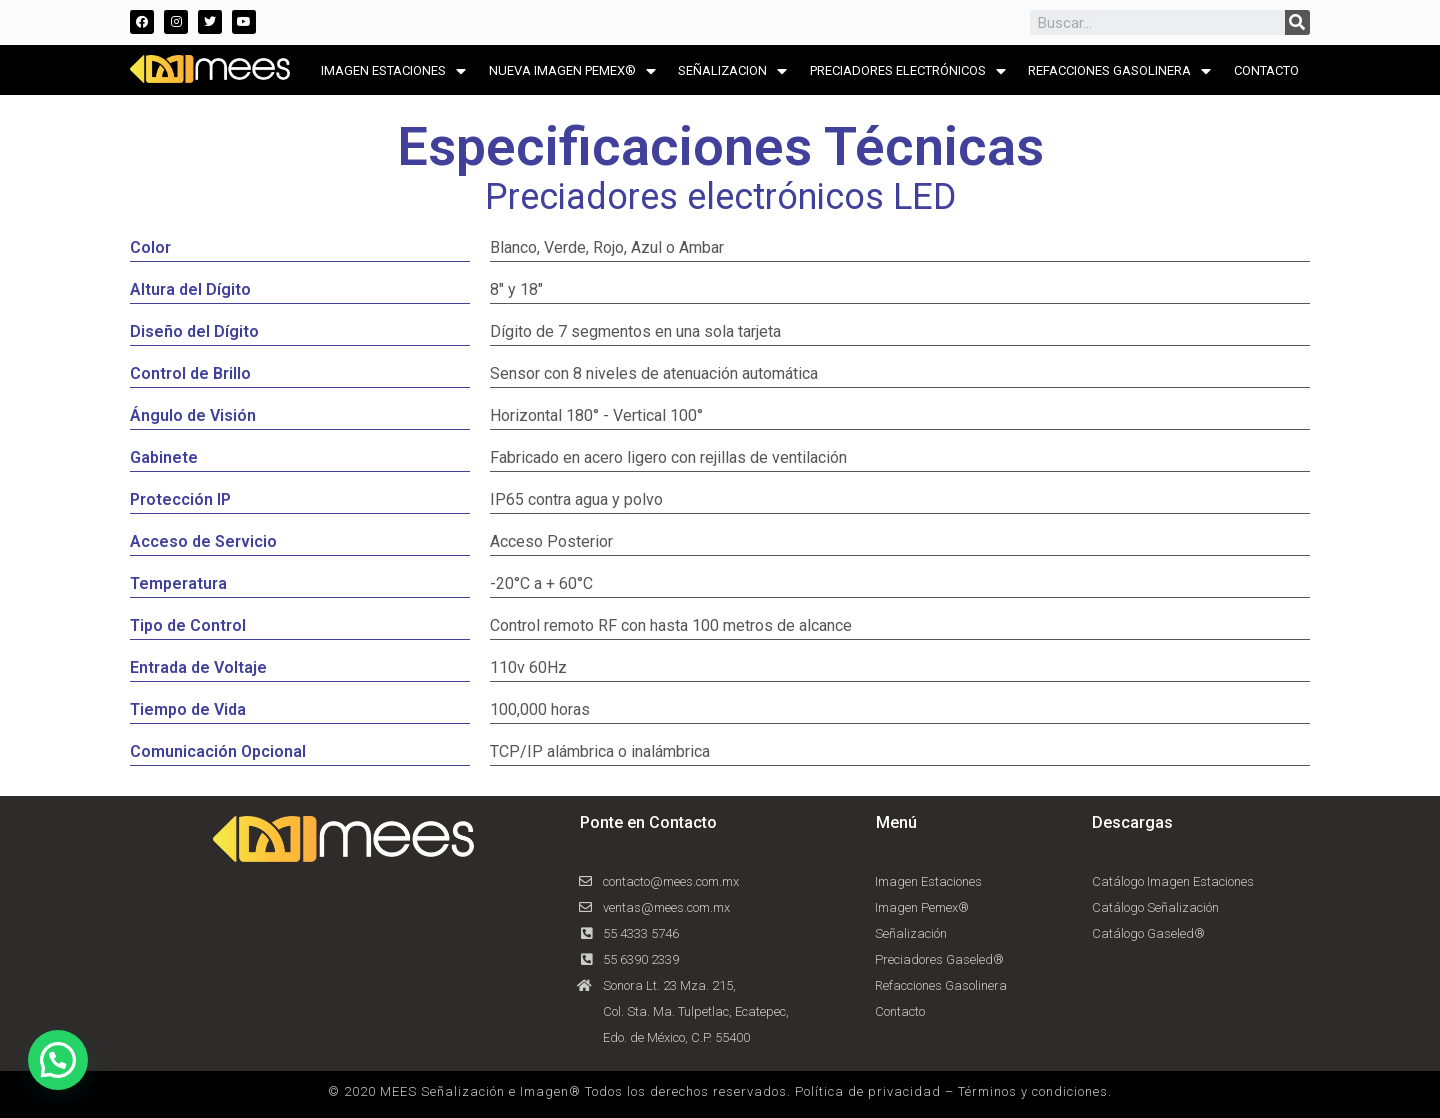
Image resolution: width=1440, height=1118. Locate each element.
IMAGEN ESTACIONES (393, 71)
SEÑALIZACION (732, 71)
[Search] (1297, 22)
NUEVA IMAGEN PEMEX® (572, 71)
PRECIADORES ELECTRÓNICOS (908, 71)
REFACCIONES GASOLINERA (1119, 71)
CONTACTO (1266, 70)
